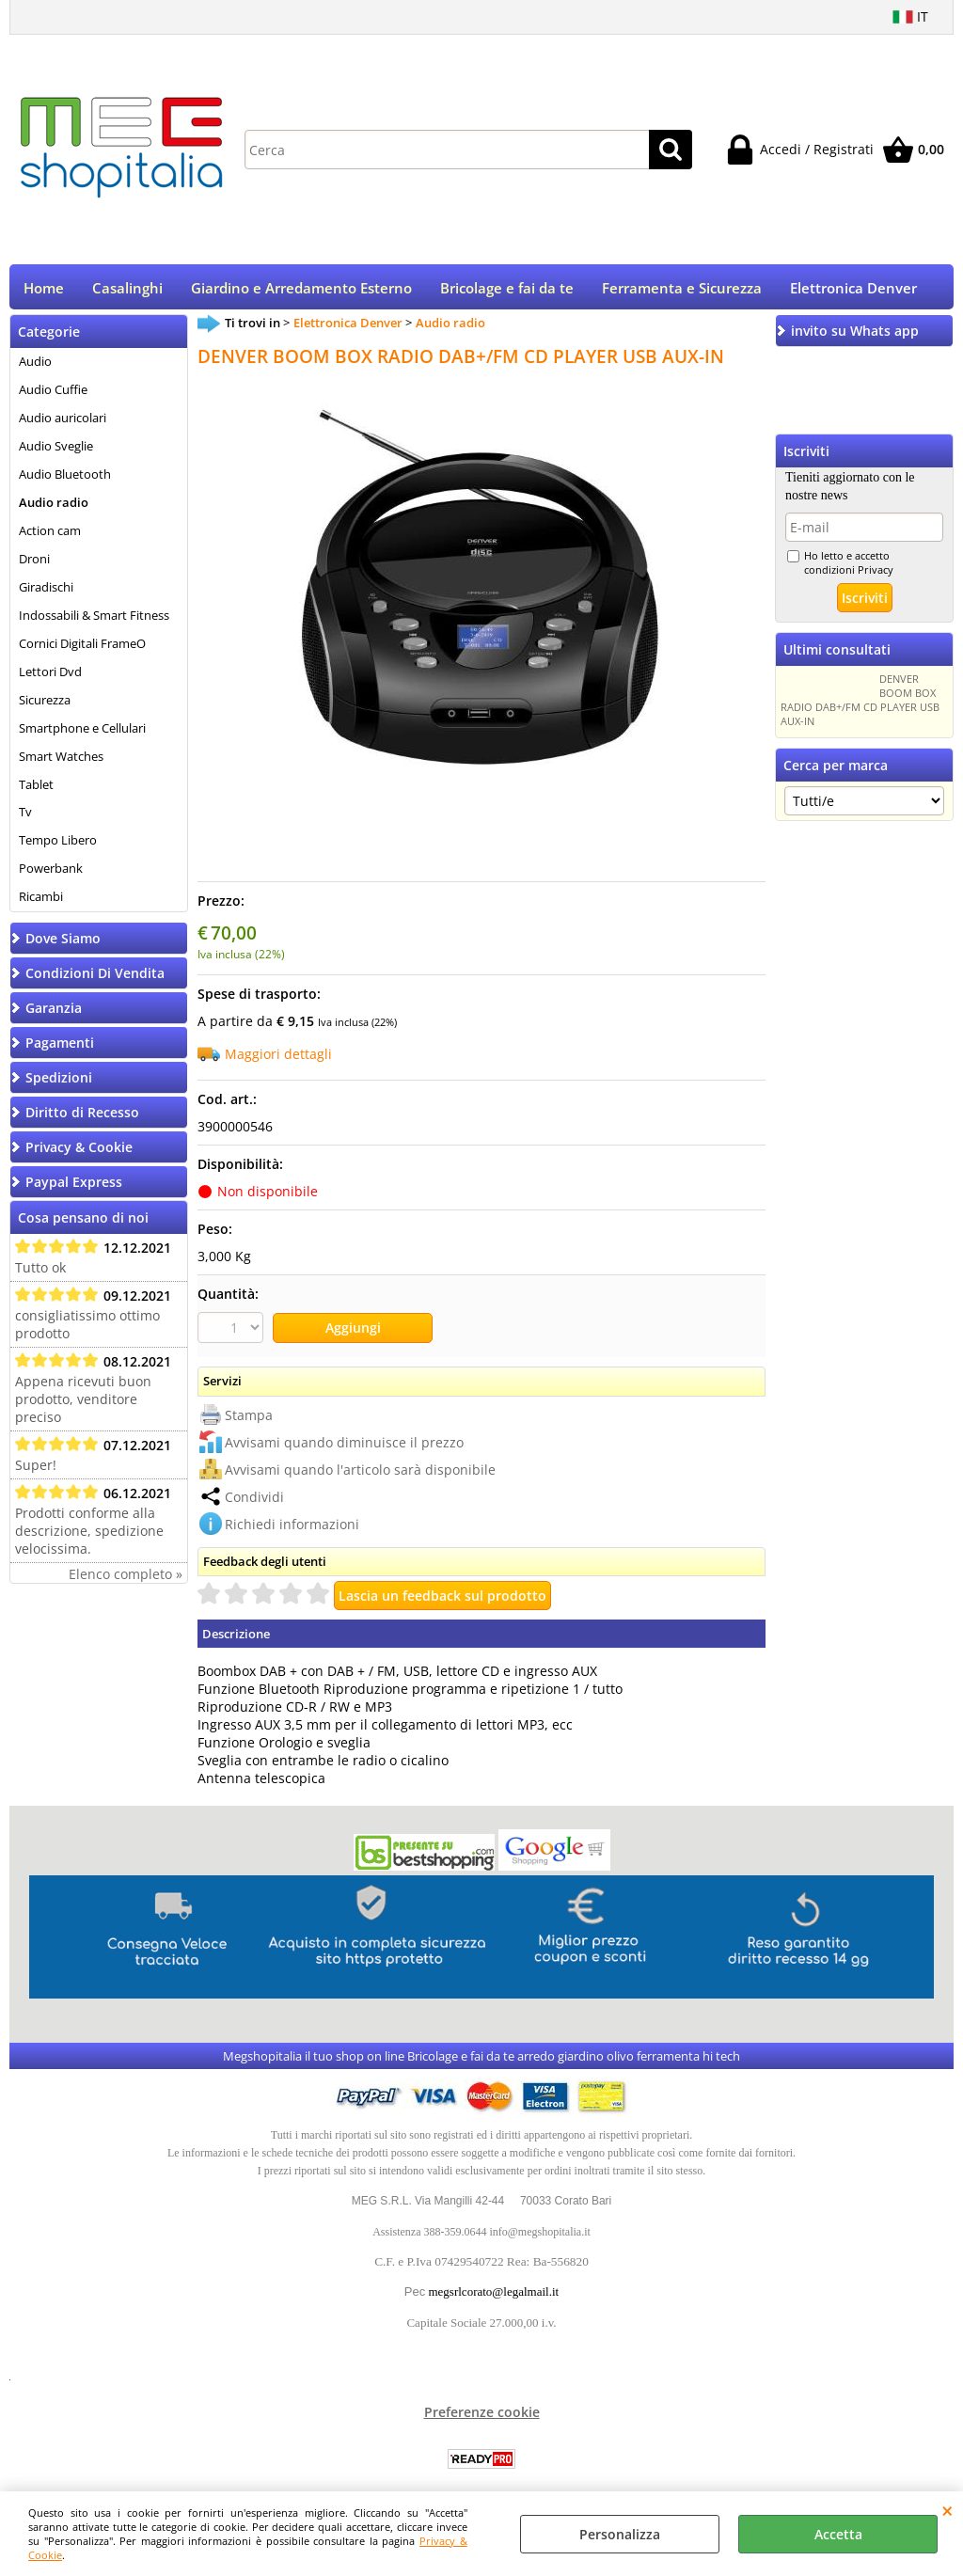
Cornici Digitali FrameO (82, 648)
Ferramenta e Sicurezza (682, 291)
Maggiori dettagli (278, 1060)
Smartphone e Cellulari (82, 733)
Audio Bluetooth (65, 480)
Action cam (50, 537)
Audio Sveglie (56, 452)
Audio (35, 367)
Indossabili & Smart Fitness (94, 621)
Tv (25, 818)
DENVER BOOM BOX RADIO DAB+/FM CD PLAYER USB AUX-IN (860, 706)
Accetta (838, 2534)
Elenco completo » (125, 1580)
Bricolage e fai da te (507, 291)
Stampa (249, 1419)
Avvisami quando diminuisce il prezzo (344, 1446)
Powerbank (51, 874)
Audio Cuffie (53, 395)
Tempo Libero (58, 846)
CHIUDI (947, 2510)
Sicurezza (45, 705)
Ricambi (41, 902)
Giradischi (46, 593)
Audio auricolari (62, 424)
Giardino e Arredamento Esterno (301, 291)
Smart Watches (61, 761)
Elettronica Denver (853, 291)
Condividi (254, 1500)
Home (44, 291)
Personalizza (619, 2534)
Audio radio (53, 508)
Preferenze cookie (482, 2417)
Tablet (36, 790)
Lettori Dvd (50, 677)
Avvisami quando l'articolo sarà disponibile (360, 1473)
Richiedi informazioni (292, 1528)
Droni (34, 565)
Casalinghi (127, 291)
